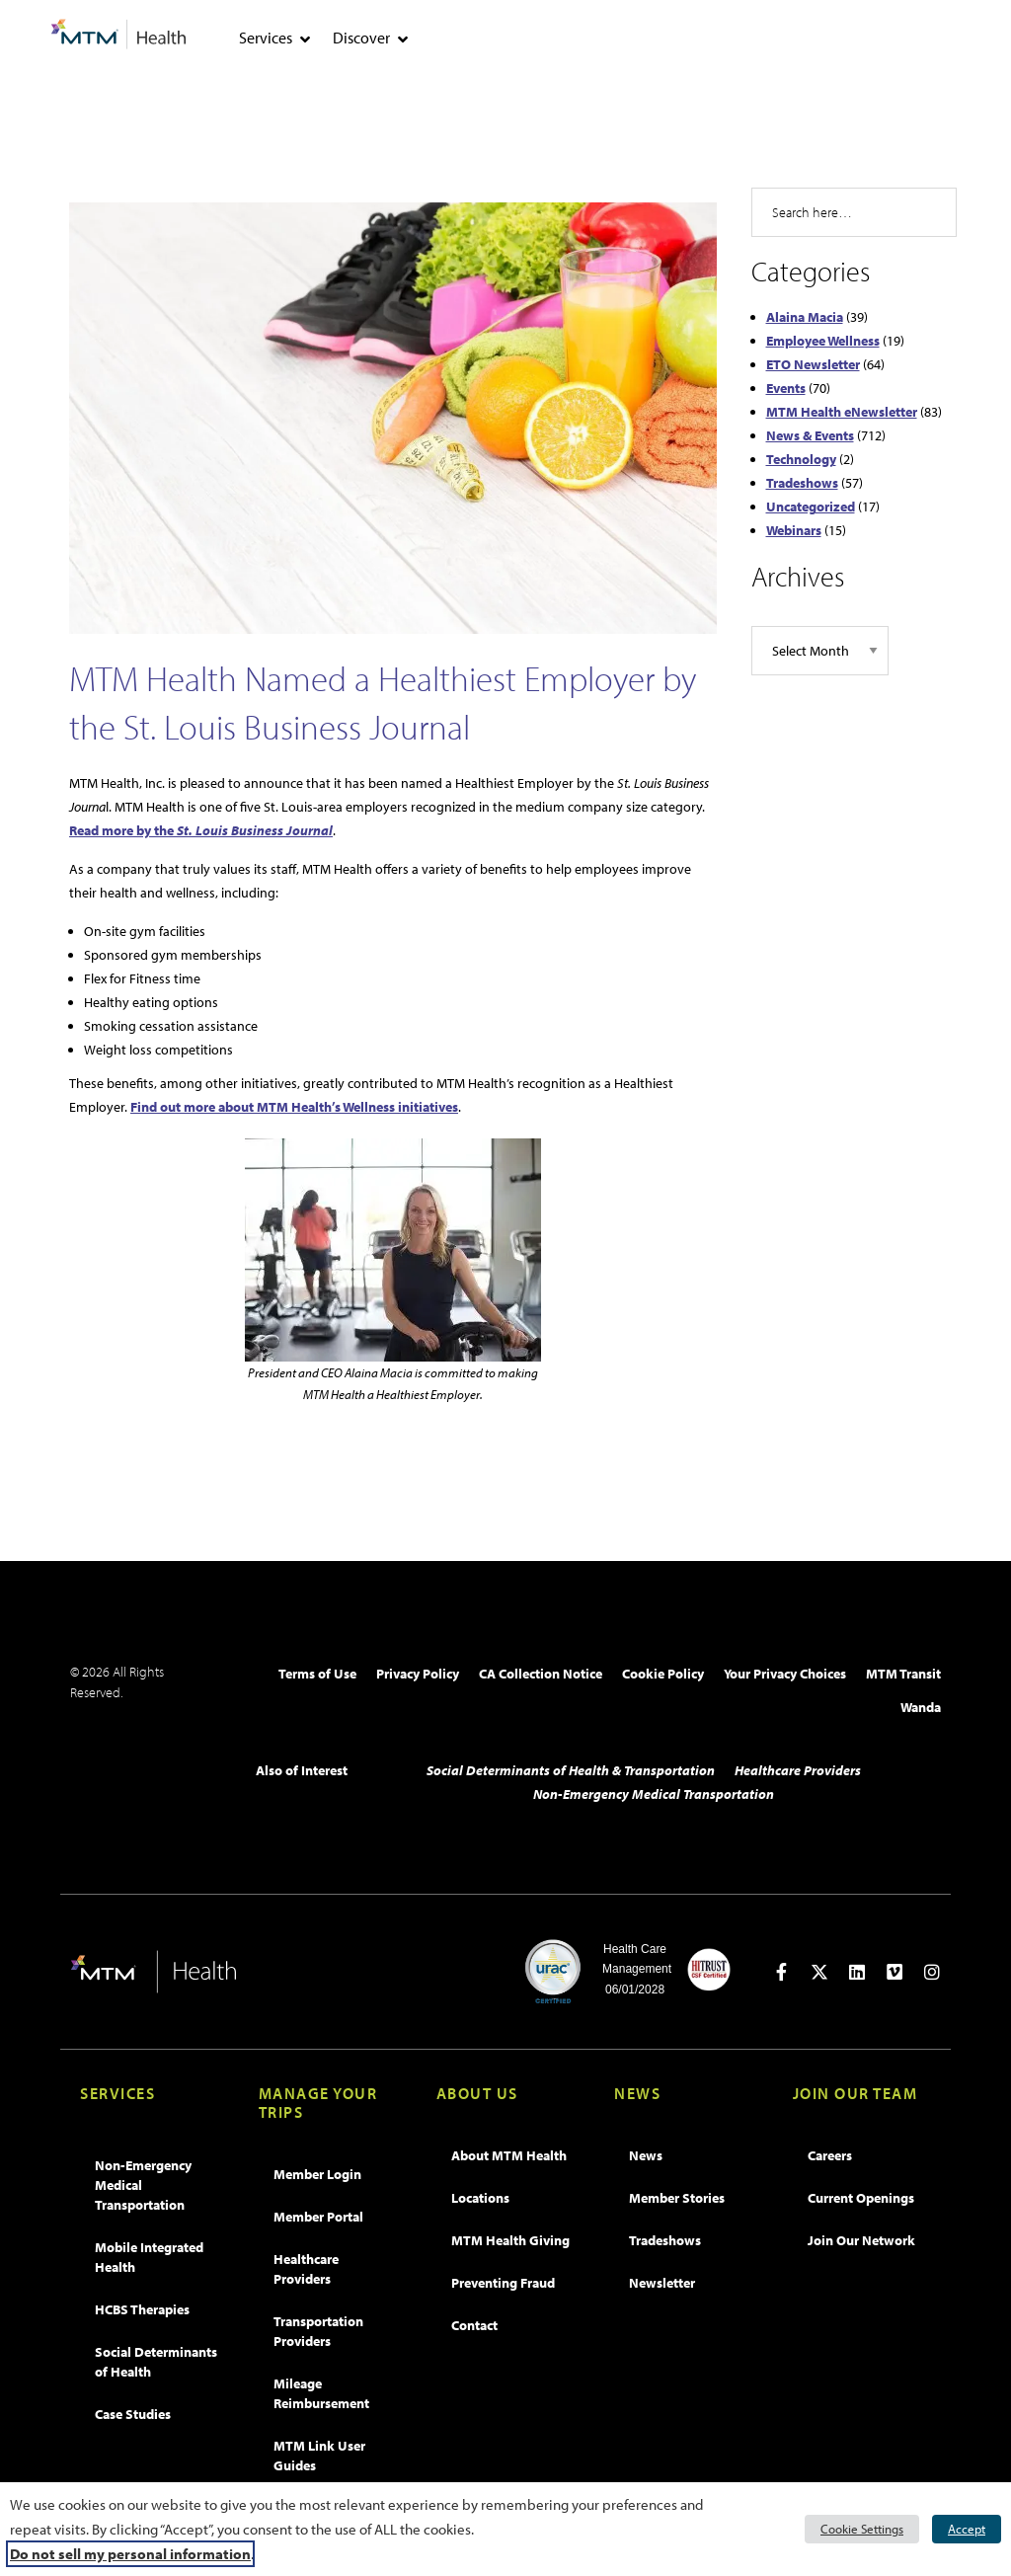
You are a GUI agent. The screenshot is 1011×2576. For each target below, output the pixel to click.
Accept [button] (966, 2529)
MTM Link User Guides (319, 2455)
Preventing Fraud (503, 2283)
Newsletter (662, 2283)
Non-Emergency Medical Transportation (653, 1794)
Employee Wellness (823, 341)
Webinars (793, 530)
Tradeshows (802, 483)
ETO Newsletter (813, 364)
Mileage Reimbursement (321, 2393)
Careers (830, 2155)
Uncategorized (810, 506)
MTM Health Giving (510, 2240)
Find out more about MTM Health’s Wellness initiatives (294, 1107)
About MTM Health (509, 2155)
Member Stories (677, 2198)
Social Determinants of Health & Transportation (571, 1770)
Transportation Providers (318, 2331)
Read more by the (201, 830)
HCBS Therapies (142, 2309)
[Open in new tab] (782, 1972)
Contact (474, 2325)
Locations (480, 2198)
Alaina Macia (804, 317)
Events (786, 388)
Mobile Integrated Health (149, 2257)
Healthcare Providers (798, 1770)
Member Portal (318, 2216)
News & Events (810, 435)
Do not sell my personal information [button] (130, 2553)
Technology (801, 459)
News (645, 2155)
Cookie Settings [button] (861, 2529)
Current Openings (861, 2198)
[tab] (305, 39)
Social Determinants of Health (156, 2362)
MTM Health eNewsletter (841, 412)
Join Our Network (861, 2240)
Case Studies (133, 2414)
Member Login (317, 2174)
